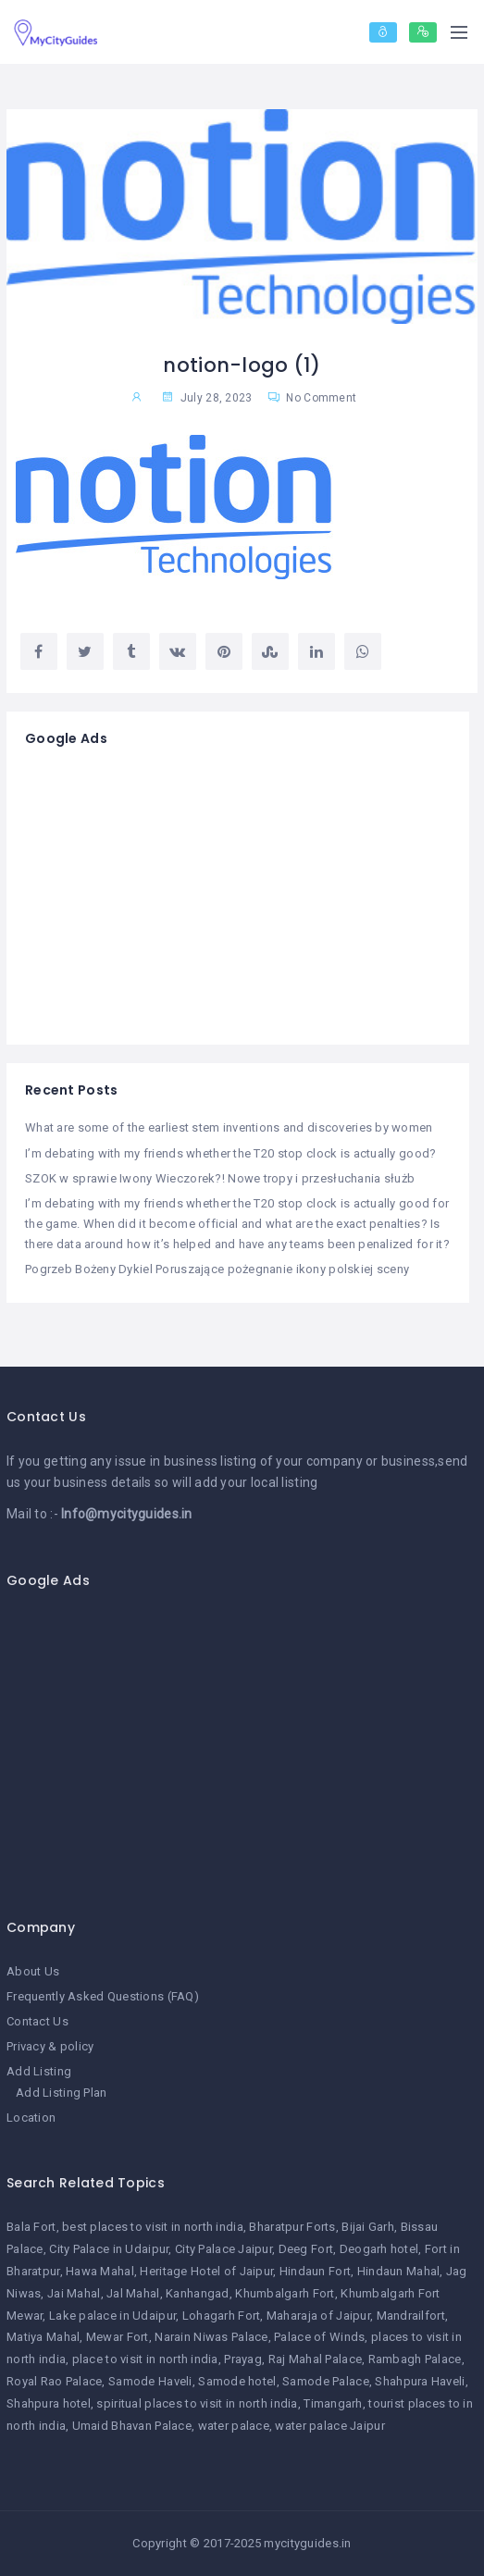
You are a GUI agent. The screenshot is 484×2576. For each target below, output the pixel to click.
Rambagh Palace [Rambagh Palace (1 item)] (415, 2359)
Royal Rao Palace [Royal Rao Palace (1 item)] (54, 2381)
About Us (32, 1971)
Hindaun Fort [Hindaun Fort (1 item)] (315, 2271)
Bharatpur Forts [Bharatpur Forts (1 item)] (292, 2227)
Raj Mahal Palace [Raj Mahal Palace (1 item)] (315, 2359)
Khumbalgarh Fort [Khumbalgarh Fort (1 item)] (284, 2293)
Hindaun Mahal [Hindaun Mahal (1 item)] (399, 2271)
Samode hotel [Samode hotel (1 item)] (237, 2381)
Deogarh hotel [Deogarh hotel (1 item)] (379, 2249)
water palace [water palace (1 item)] (233, 2426)
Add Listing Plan (61, 2092)
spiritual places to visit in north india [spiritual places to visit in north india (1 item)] (196, 2403)
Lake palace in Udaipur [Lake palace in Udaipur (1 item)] (112, 2315)
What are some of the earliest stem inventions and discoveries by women (229, 1127)
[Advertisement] (238, 896)
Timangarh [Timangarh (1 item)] (333, 2403)
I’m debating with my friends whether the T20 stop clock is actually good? (230, 1153)
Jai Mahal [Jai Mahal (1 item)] (74, 2293)
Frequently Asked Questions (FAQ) (102, 1996)
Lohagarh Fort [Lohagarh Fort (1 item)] (221, 2315)
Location (31, 2117)
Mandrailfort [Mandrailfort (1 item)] (411, 2315)
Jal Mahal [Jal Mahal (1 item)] (133, 2293)
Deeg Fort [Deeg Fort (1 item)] (306, 2249)
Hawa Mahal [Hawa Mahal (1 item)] (100, 2271)
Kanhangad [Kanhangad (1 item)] (198, 2293)
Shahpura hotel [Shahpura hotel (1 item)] (48, 2403)
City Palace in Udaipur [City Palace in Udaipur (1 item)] (108, 2249)
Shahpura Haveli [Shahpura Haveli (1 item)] (420, 2381)
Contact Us (37, 2021)
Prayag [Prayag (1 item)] (243, 2359)
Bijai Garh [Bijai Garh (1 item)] (367, 2227)
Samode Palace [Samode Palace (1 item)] (325, 2381)
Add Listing (38, 2071)
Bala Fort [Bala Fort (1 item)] (31, 2227)
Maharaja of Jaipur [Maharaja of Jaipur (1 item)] (318, 2315)
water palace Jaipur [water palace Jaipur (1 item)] (329, 2426)
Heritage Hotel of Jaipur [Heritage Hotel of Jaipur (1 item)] (206, 2271)
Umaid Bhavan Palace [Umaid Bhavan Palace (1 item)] (132, 2426)
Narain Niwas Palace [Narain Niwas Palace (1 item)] (211, 2337)
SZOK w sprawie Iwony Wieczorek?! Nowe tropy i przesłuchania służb (220, 1178)
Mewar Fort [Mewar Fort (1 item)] (117, 2337)
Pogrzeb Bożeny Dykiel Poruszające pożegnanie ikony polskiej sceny (217, 1269)
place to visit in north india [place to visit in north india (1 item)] (145, 2359)
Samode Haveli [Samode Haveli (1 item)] (150, 2381)
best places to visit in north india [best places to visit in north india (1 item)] (152, 2227)
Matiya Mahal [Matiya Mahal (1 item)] (43, 2337)
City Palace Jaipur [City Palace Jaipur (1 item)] (223, 2249)
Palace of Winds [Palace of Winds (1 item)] (319, 2337)
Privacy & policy (49, 2046)
